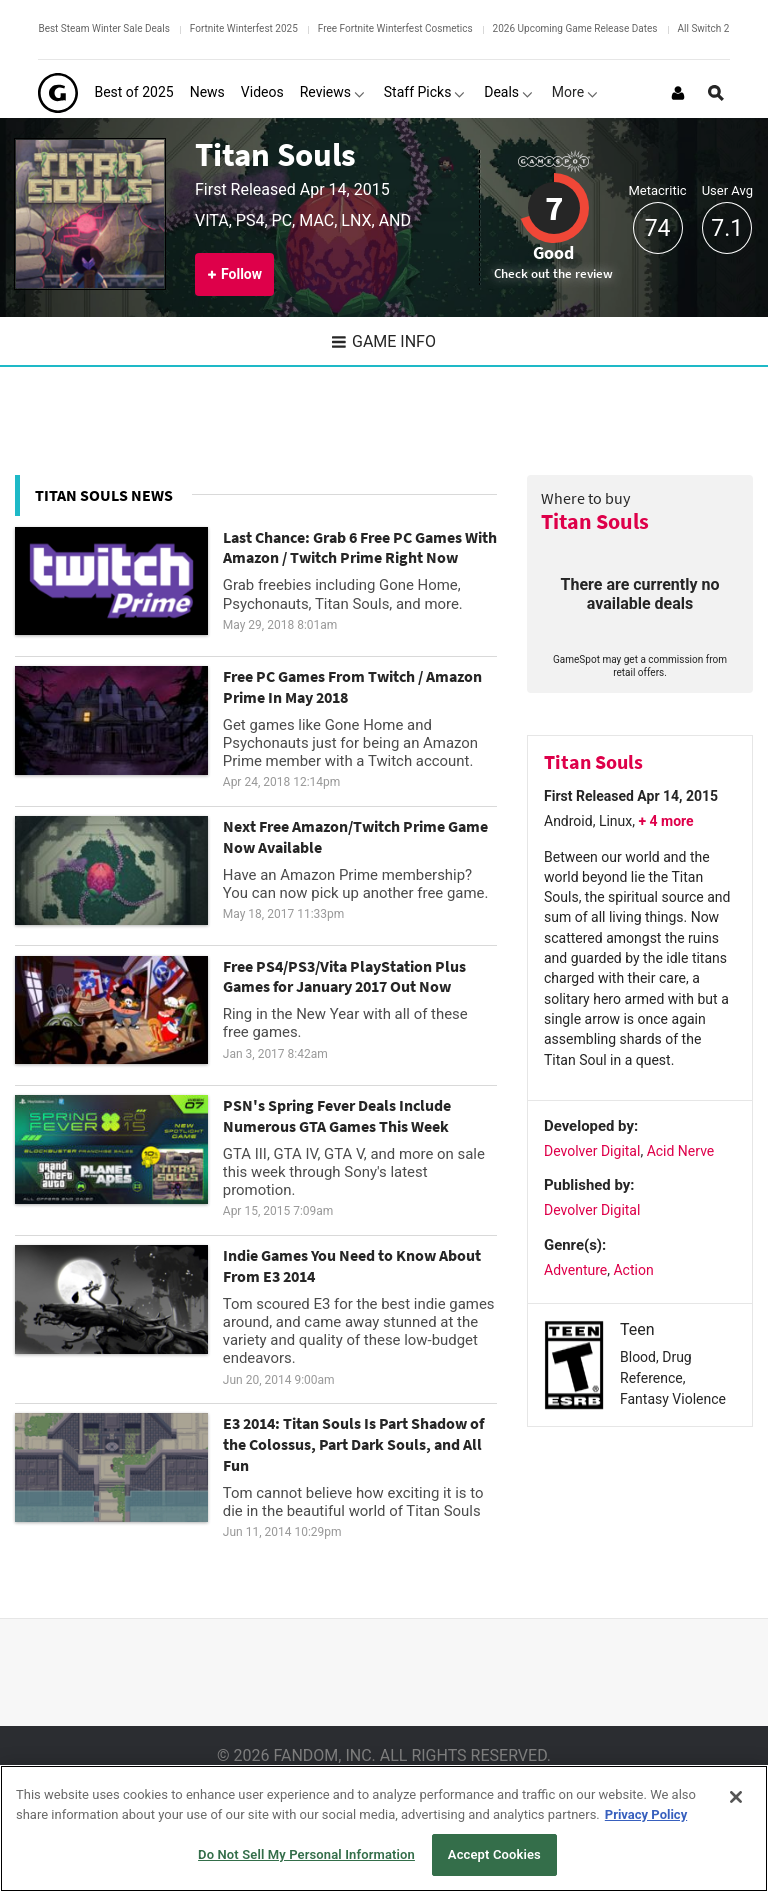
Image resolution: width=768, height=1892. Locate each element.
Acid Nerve (681, 1151)
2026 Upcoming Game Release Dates (575, 28)
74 (658, 228)
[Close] (736, 1797)
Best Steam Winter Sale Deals (103, 28)
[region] (384, 1828)
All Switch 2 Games (721, 28)
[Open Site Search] (716, 93)
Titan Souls (275, 154)
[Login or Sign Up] (678, 93)
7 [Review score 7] (554, 208)
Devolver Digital (592, 1151)
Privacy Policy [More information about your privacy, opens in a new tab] (646, 1814)
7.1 (727, 228)
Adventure (575, 1270)
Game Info (384, 341)
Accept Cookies (494, 1854)
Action (633, 1270)
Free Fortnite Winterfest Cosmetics (395, 28)
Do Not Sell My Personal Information (306, 1854)
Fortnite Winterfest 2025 (244, 28)
